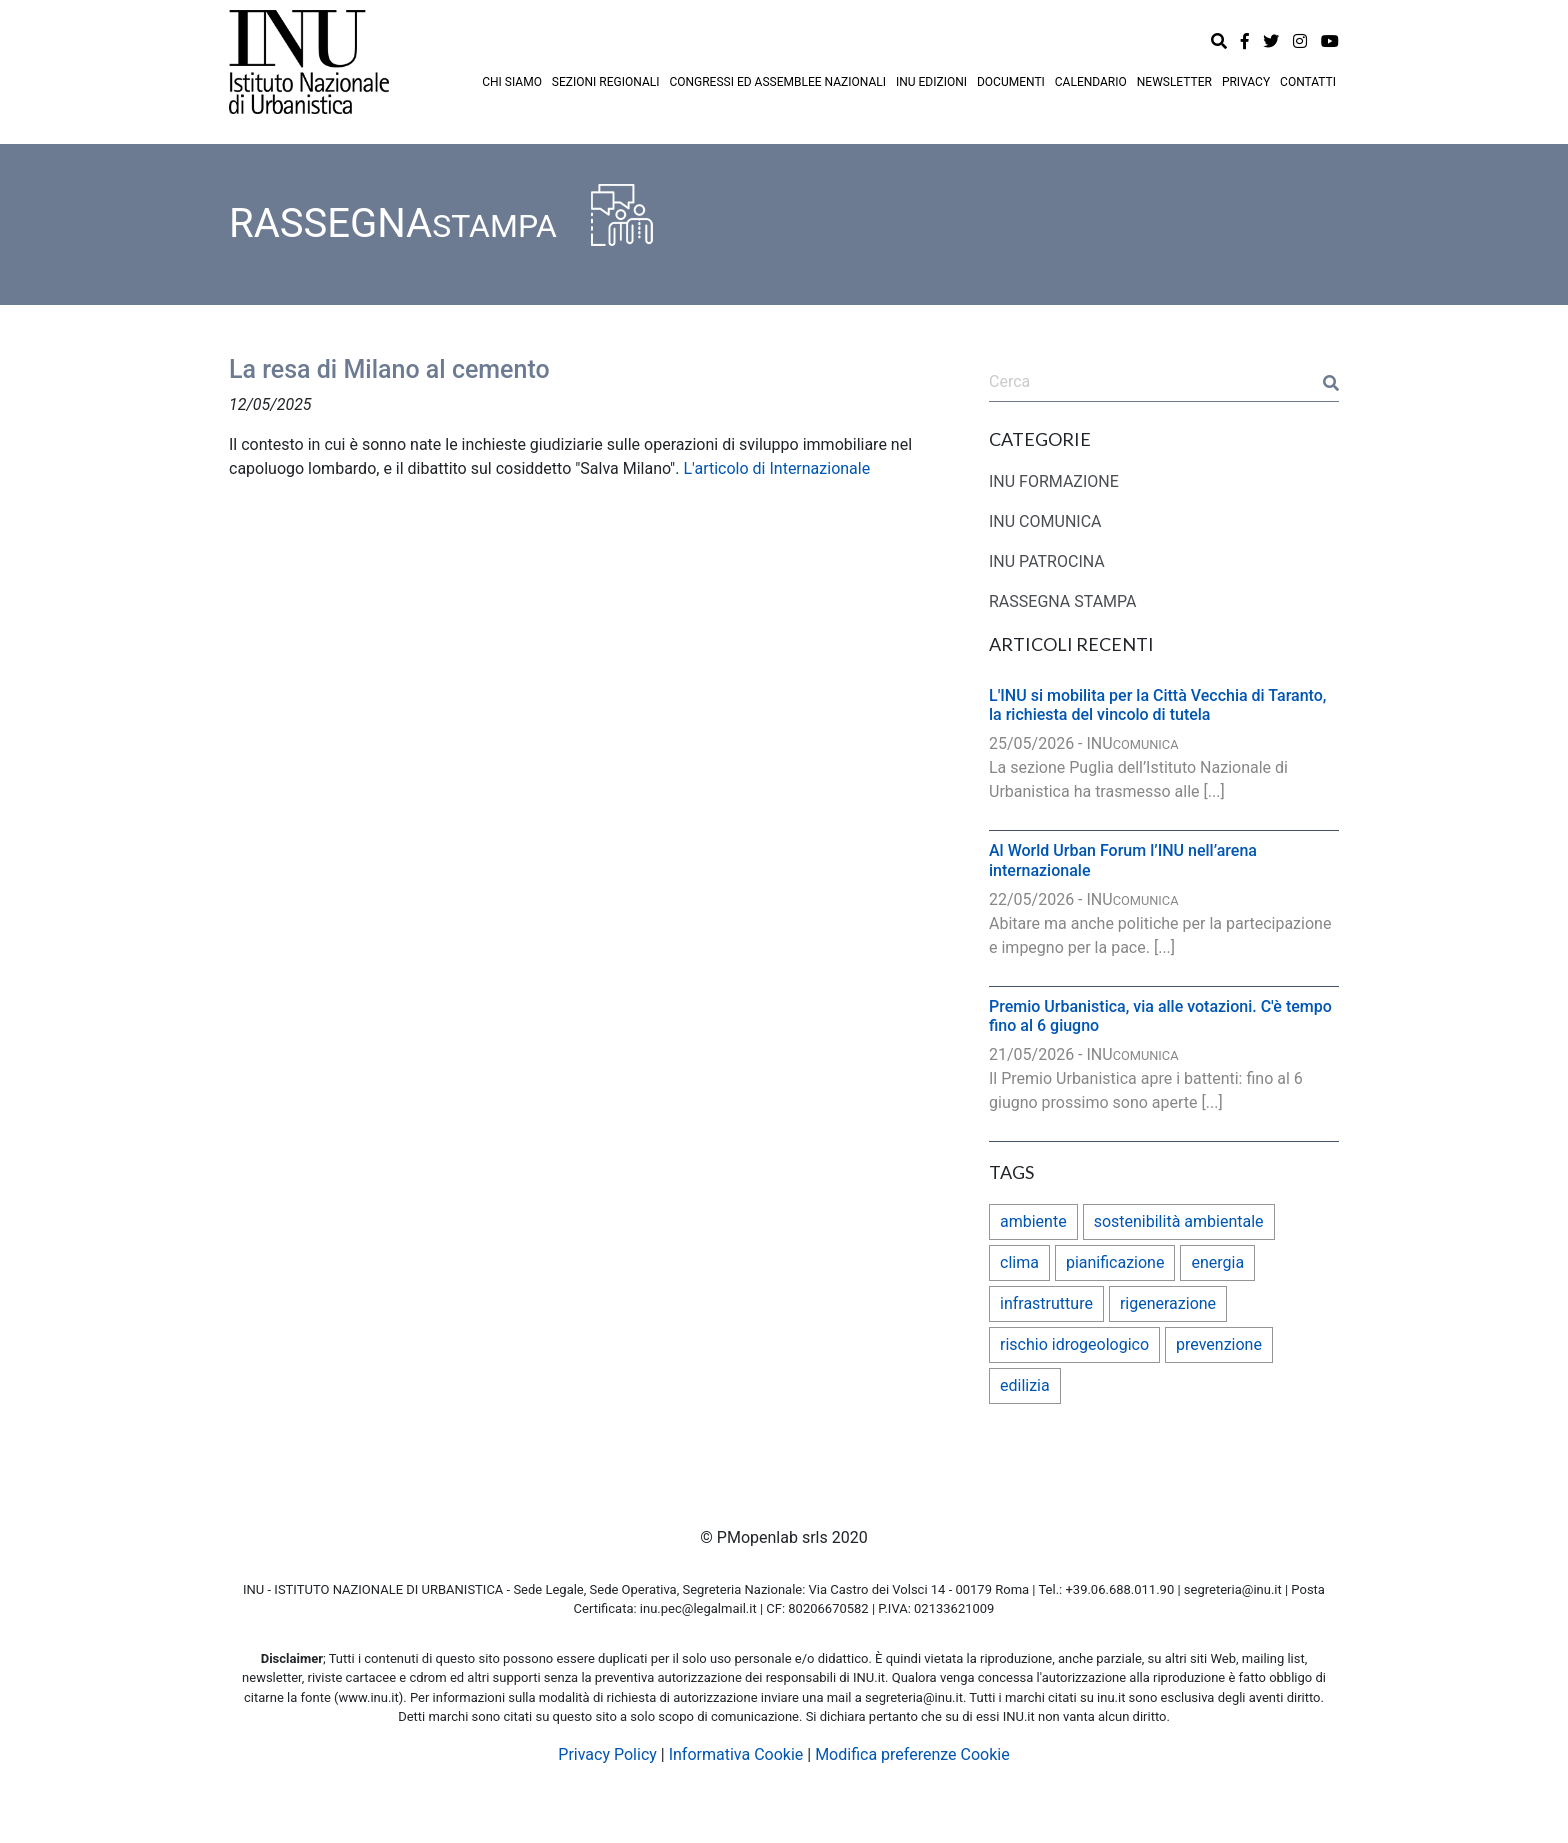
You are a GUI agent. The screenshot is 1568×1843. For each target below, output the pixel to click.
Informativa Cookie (736, 1754)
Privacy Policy (607, 1754)
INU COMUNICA (1045, 521)
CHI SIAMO (512, 82)
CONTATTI (1308, 82)
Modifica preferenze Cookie (912, 1754)
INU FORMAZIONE (1054, 481)
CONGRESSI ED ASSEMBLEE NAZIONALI (777, 82)
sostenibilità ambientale (1179, 1221)
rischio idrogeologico (1074, 1344)
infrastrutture (1046, 1303)
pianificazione (1115, 1262)
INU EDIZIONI (931, 82)
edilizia (1025, 1385)
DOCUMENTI (1011, 82)
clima (1019, 1262)
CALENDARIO (1091, 82)
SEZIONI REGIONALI (606, 82)
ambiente (1033, 1221)
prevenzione (1219, 1344)
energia (1217, 1262)
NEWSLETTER (1174, 82)
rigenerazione (1168, 1303)
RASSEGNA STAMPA (1063, 601)
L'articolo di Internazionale (776, 468)
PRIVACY (1246, 82)
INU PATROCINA (1047, 561)
